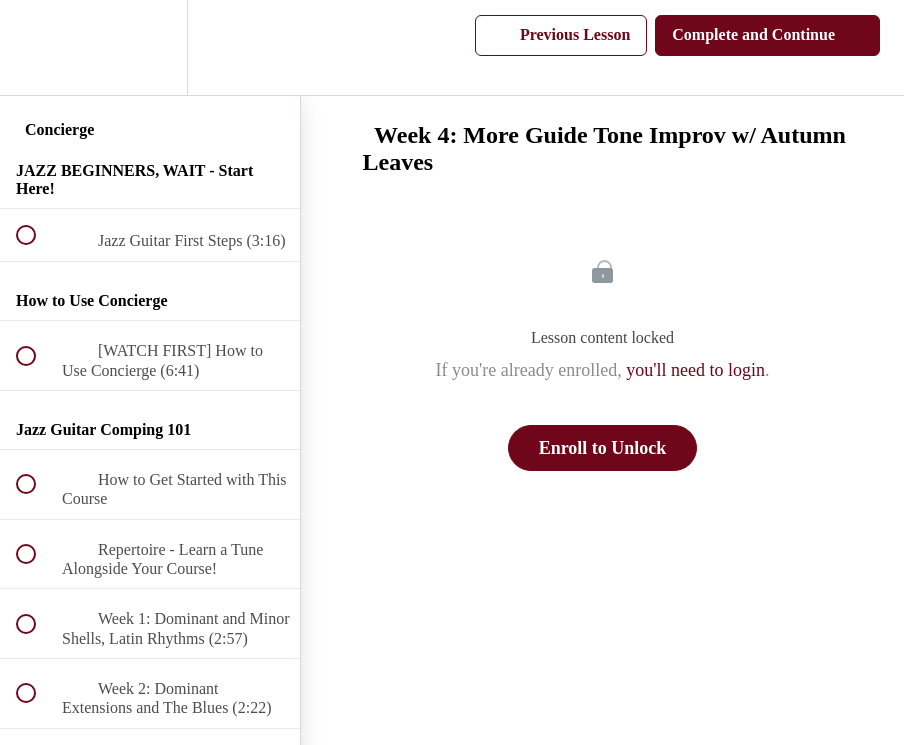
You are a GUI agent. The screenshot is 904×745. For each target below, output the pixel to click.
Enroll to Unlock (603, 448)
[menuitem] (150, 47)
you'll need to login (695, 370)
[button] (37, 47)
